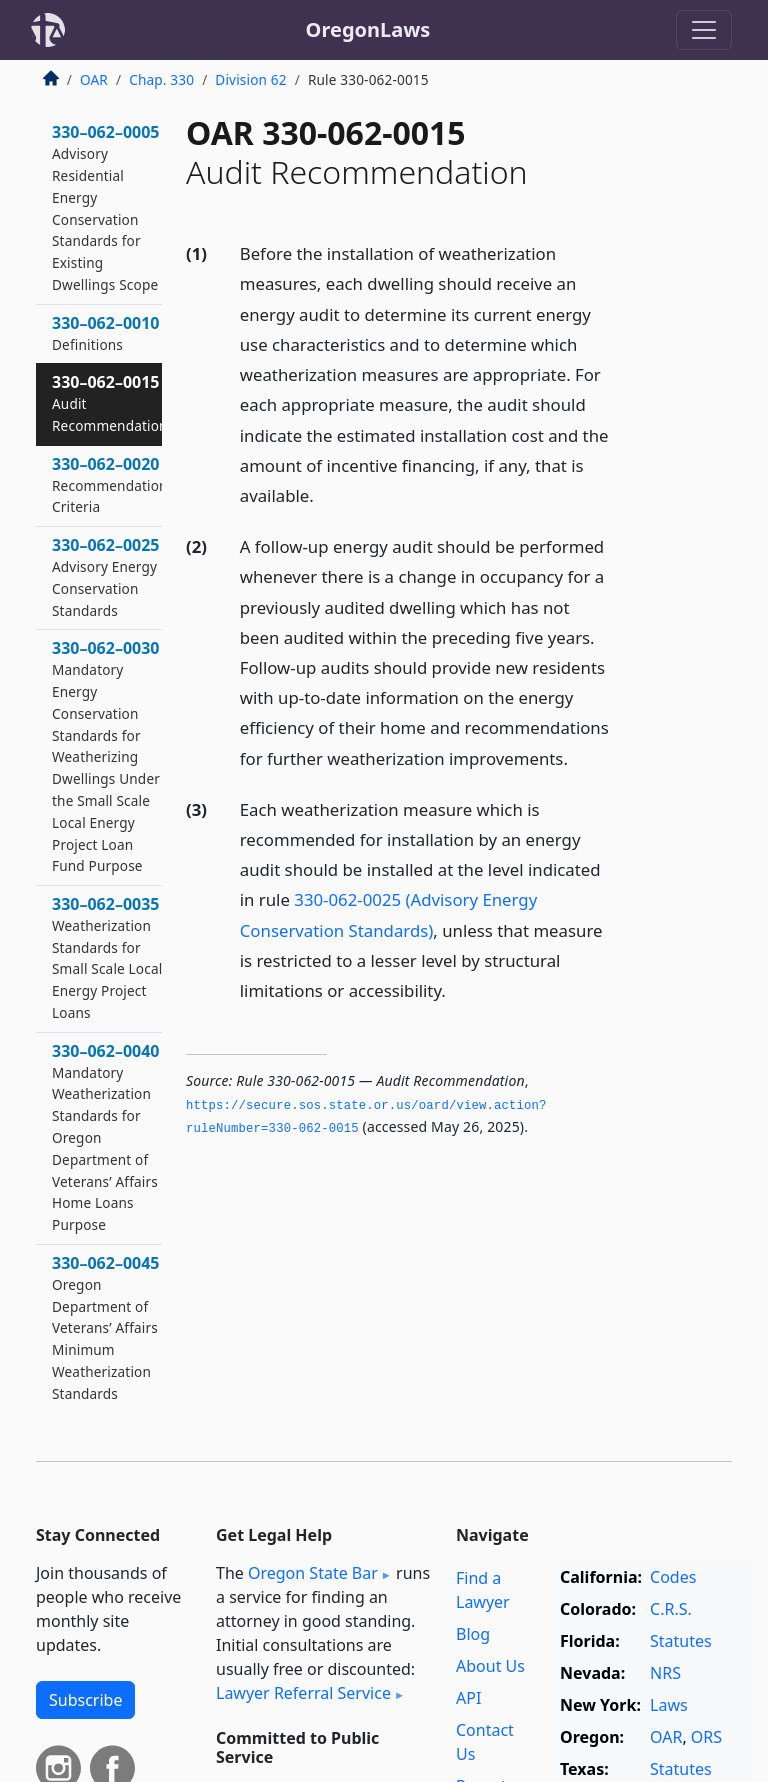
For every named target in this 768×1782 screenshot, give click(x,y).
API (468, 1698)
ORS (706, 1737)
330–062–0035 (107, 957)
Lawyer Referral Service (303, 1693)
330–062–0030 (106, 756)
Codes (673, 1577)
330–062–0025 (106, 576)
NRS (665, 1673)
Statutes (681, 1641)
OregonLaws (368, 29)
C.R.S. (671, 1609)
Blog (473, 1634)
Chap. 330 (161, 79)
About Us (490, 1666)
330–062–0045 (106, 1327)
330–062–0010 (106, 333)
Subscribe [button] (85, 1700)
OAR (94, 79)
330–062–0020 (110, 485)
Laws (669, 1705)
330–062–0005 (106, 207)
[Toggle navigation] (704, 30)
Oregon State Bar (313, 1573)
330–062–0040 (106, 1137)
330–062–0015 (110, 403)
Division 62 (250, 79)
